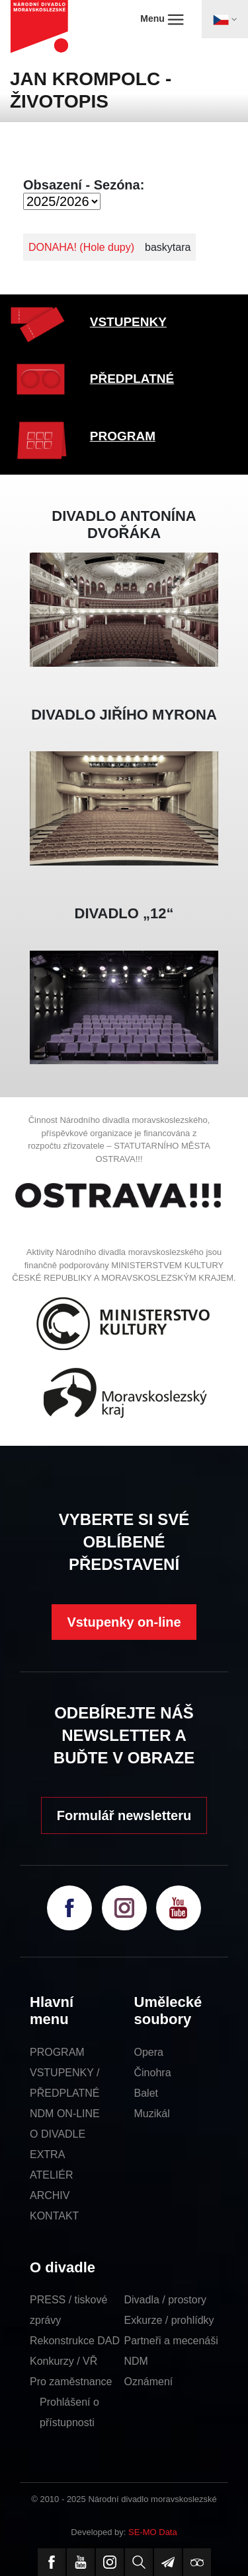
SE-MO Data (152, 2532)
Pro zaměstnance (71, 2381)
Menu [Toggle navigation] (161, 19)
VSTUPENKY (128, 322)
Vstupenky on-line (124, 1622)
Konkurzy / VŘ (63, 2361)
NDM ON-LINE (65, 2113)
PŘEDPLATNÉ (132, 379)
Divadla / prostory (165, 2299)
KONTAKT (54, 2215)
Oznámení (148, 2381)
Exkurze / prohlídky (169, 2320)
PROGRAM (122, 436)
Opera (148, 2052)
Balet (146, 2093)
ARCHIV (49, 2195)
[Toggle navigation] (225, 19)
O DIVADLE (57, 2134)
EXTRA (47, 2154)
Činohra (152, 2072)
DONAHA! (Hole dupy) (81, 247)
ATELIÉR (51, 2175)
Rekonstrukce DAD (75, 2340)
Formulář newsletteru (124, 1815)
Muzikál (152, 2113)
